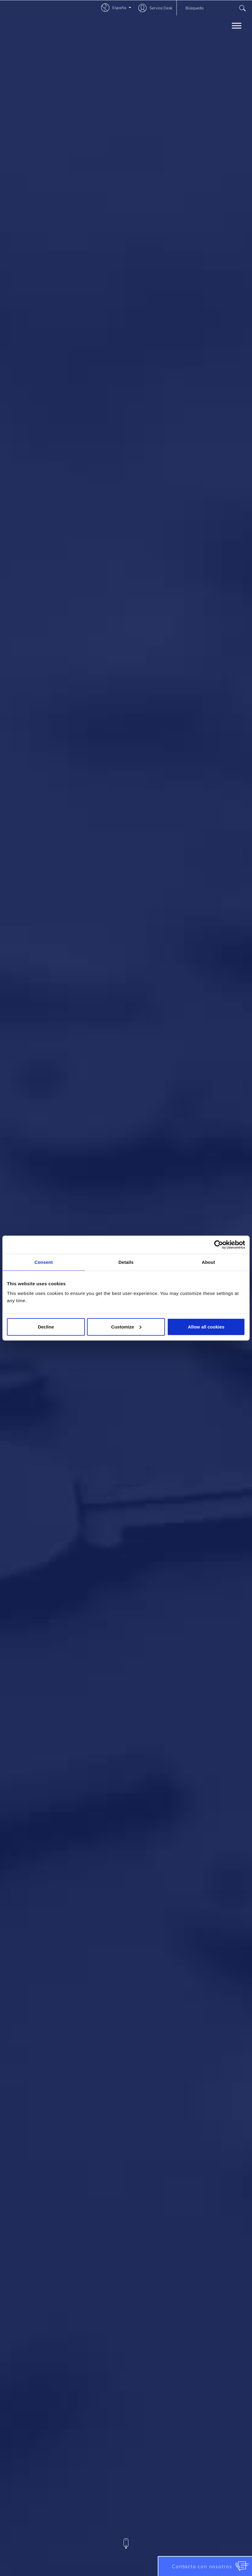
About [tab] (208, 1262)
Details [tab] (126, 1262)
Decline (46, 1326)
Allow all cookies (206, 1326)
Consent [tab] (43, 1262)
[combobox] (214, 7)
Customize (126, 1326)
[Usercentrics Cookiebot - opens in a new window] (218, 1244)
